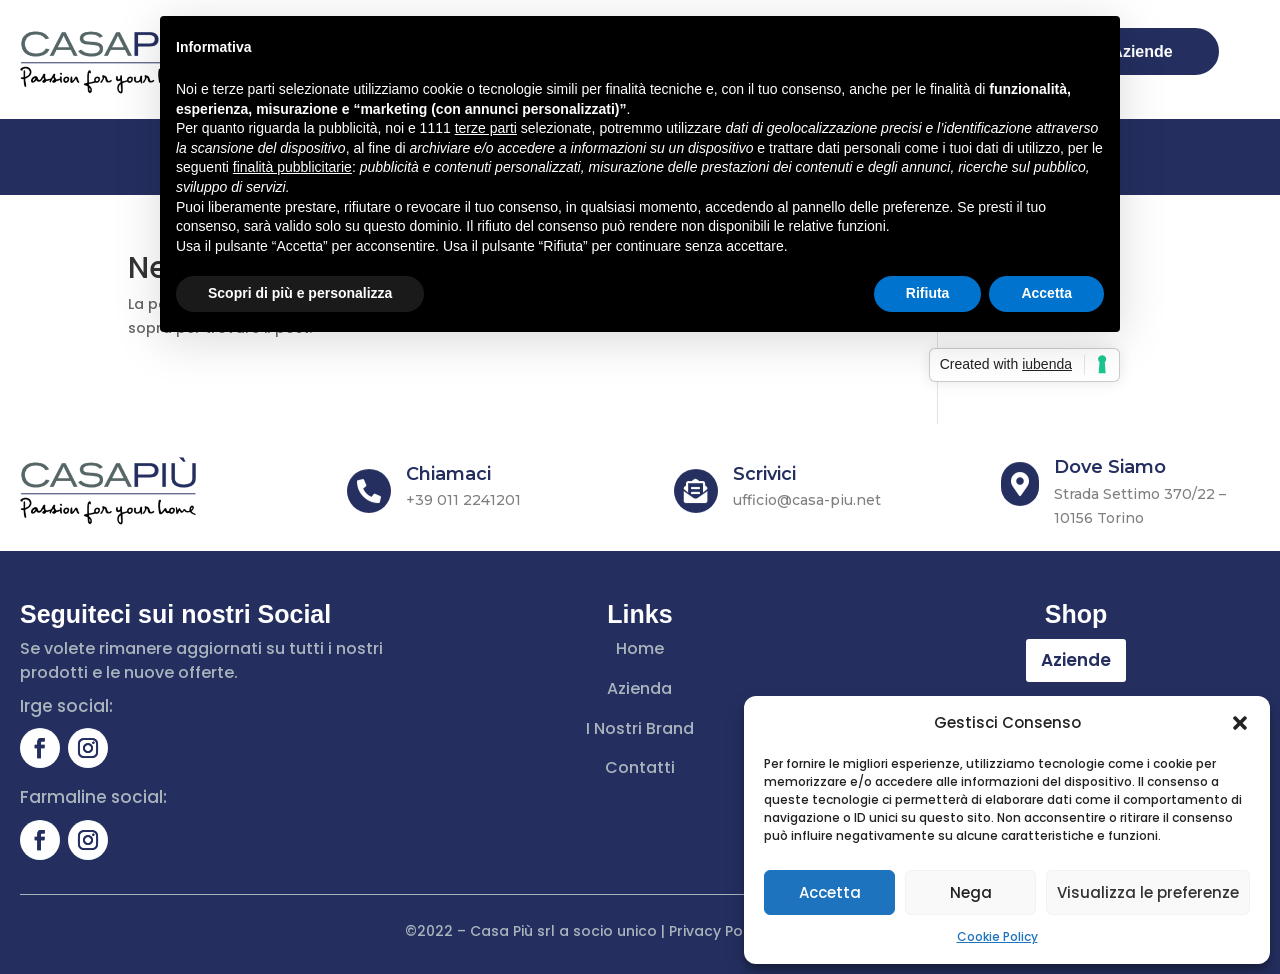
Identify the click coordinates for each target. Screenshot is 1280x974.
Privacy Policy (718, 931)
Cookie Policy (997, 936)
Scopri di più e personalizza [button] (300, 293)
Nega (971, 892)
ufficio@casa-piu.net (807, 500)
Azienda (639, 688)
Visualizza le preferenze (1148, 892)
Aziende (1076, 660)
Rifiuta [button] (928, 293)
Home (640, 648)
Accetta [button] (1046, 293)
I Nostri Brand (640, 728)
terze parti (486, 128)
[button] (1240, 723)
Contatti (640, 767)
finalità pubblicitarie (292, 167)
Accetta (830, 892)
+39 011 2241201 (463, 500)
